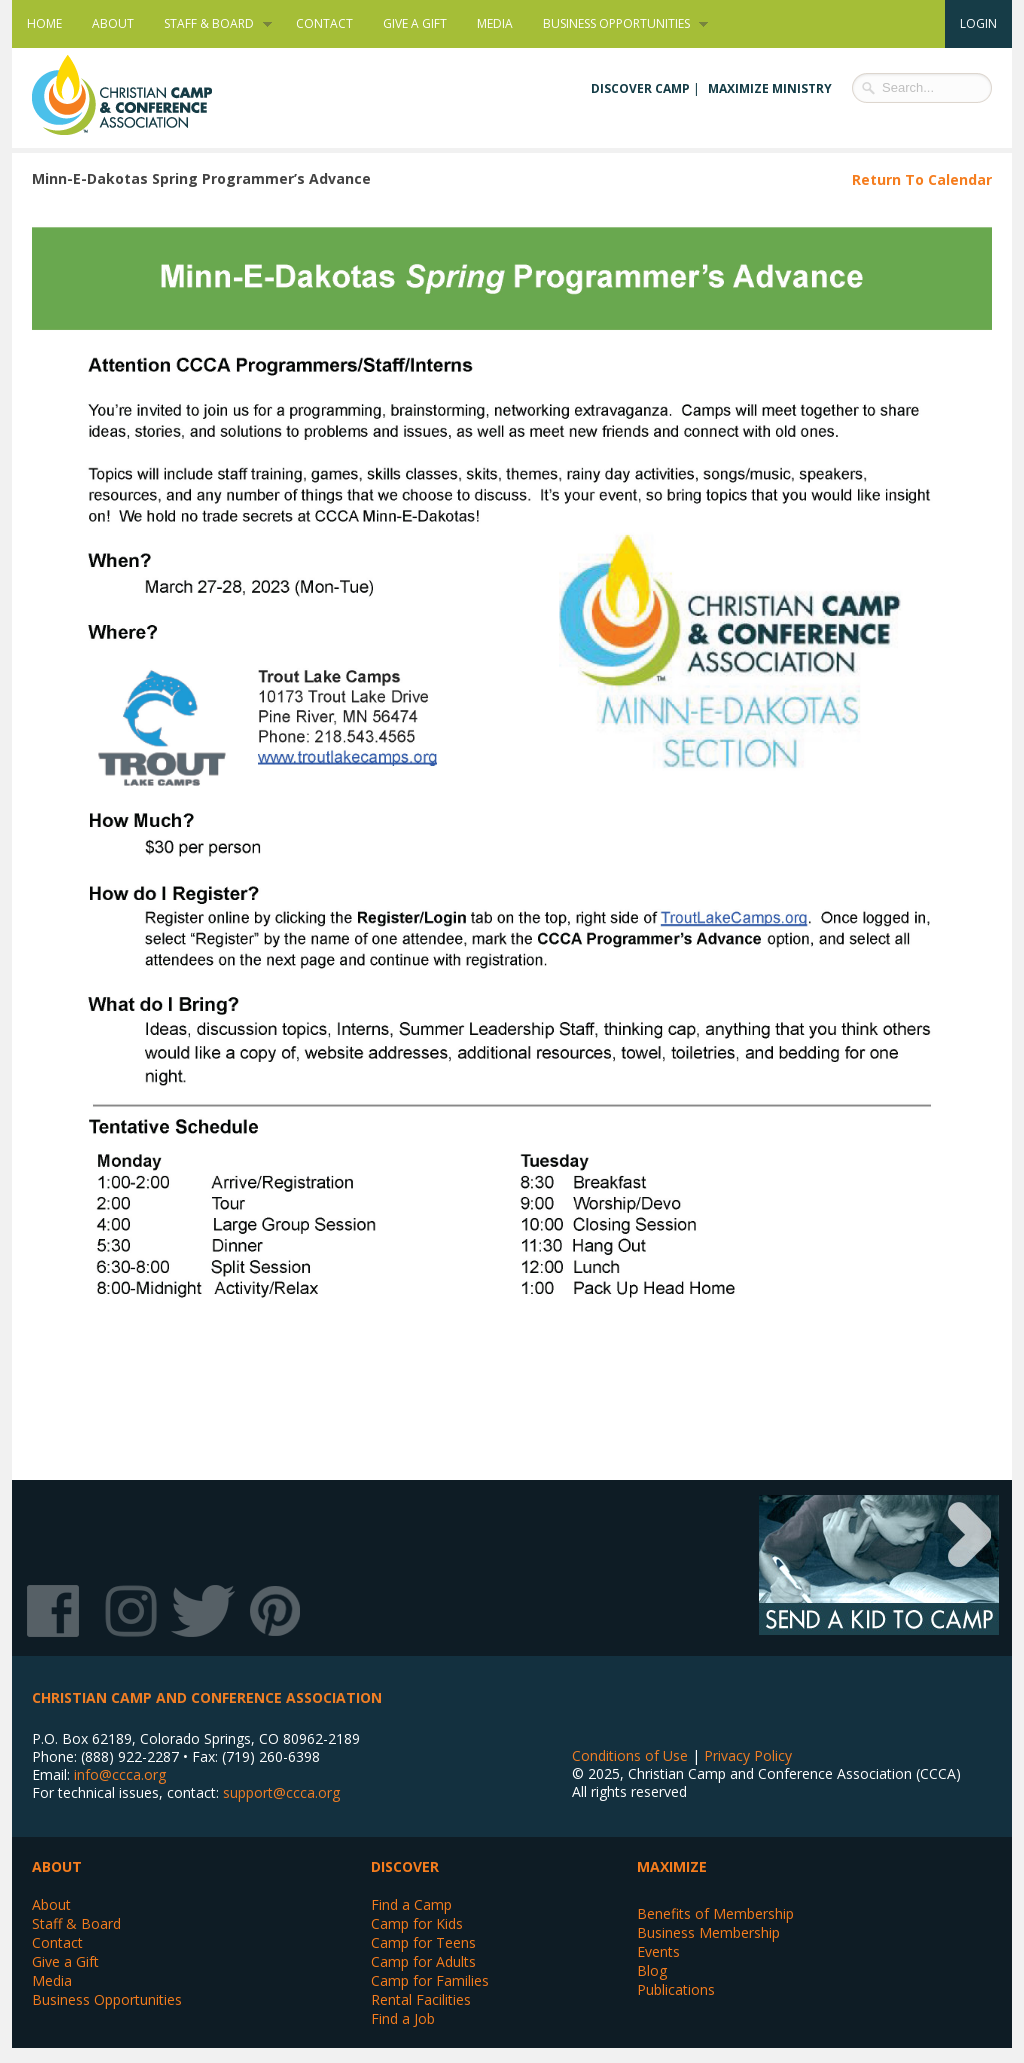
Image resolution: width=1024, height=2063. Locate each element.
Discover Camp (640, 88)
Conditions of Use (630, 1755)
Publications (676, 1989)
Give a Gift (415, 23)
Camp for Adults (423, 1961)
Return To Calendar (922, 179)
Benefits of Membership (715, 1913)
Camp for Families (430, 1980)
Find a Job (403, 2018)
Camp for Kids (417, 1923)
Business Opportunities (618, 24)
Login (978, 23)
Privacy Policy (748, 1755)
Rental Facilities (421, 1999)
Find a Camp (411, 1904)
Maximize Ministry (770, 88)
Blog (652, 1970)
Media (495, 23)
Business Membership (708, 1932)
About (113, 23)
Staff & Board (210, 24)
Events (658, 1951)
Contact (324, 23)
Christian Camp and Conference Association (142, 95)
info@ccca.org (120, 1774)
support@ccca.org (281, 1792)
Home (44, 23)
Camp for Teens (423, 1942)
